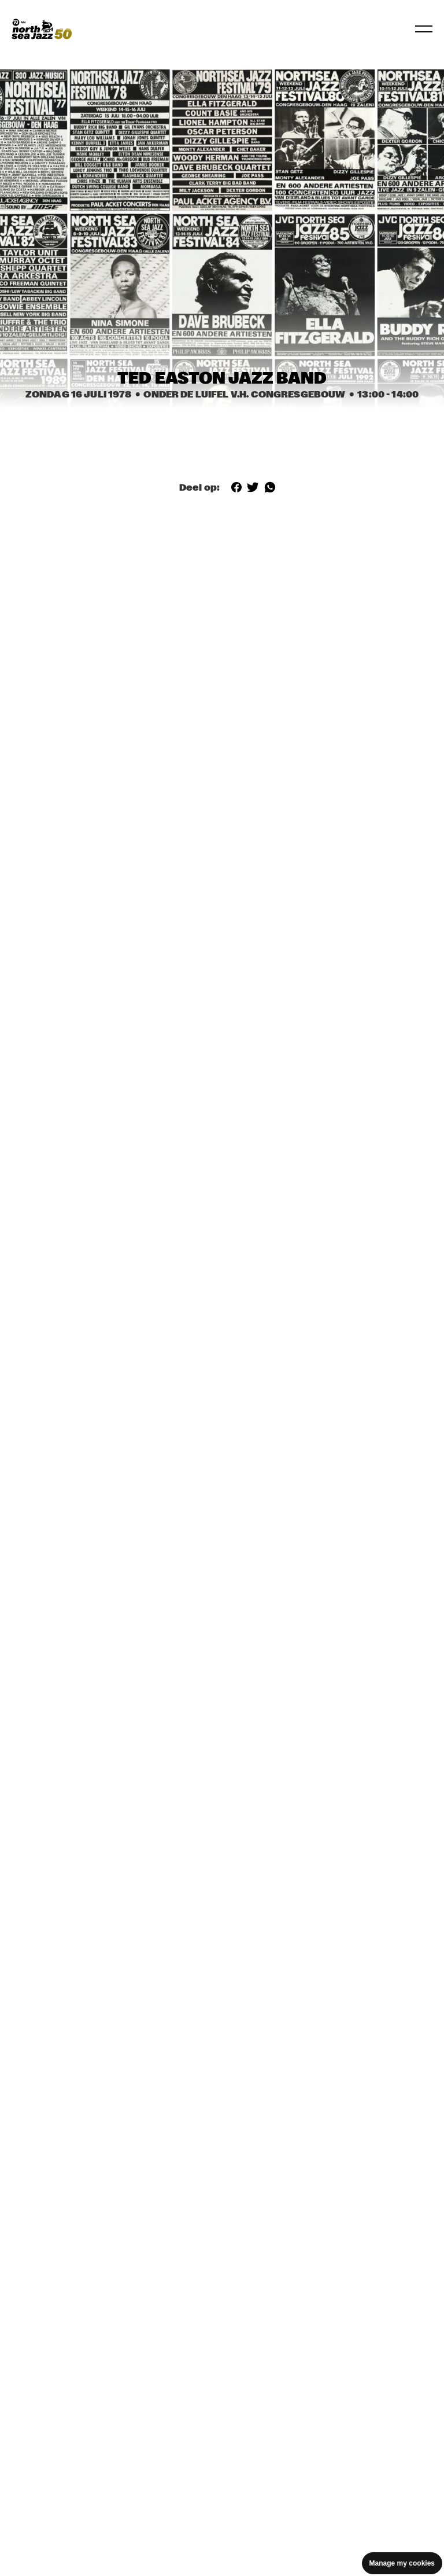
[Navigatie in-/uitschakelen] (423, 29)
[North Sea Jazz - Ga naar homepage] (42, 28)
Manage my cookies (402, 2563)
